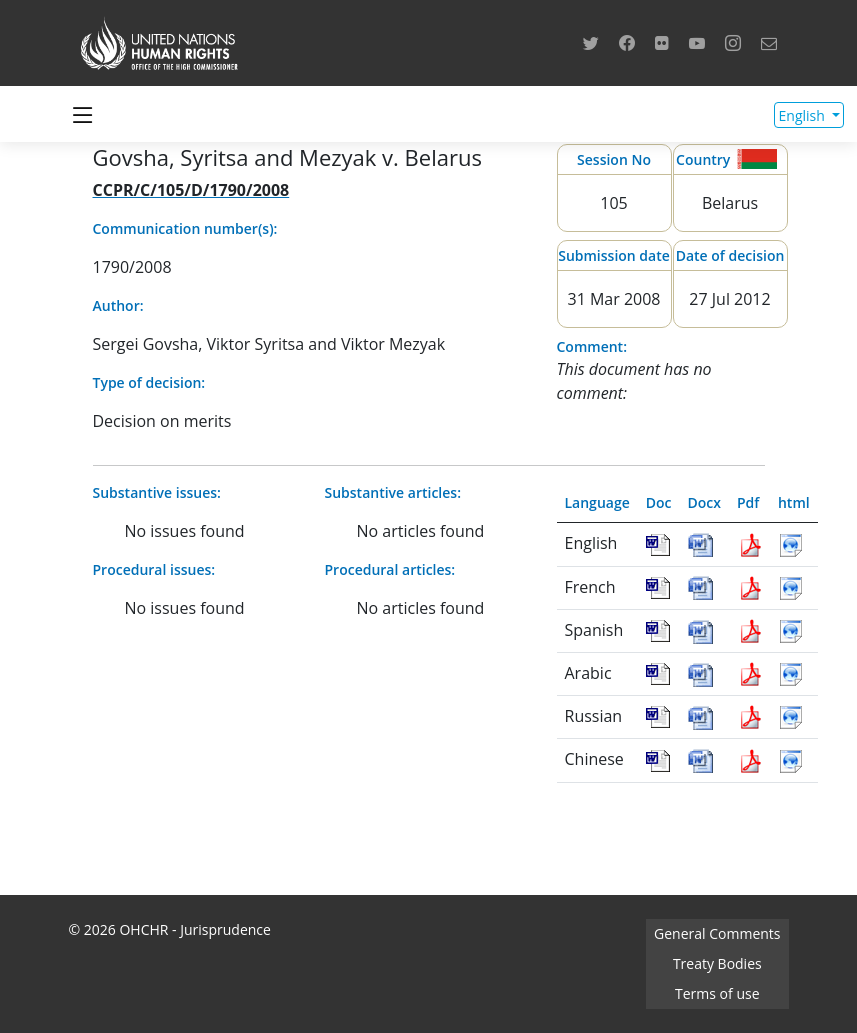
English (804, 115)
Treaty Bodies (717, 963)
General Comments (717, 933)
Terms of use (717, 993)
